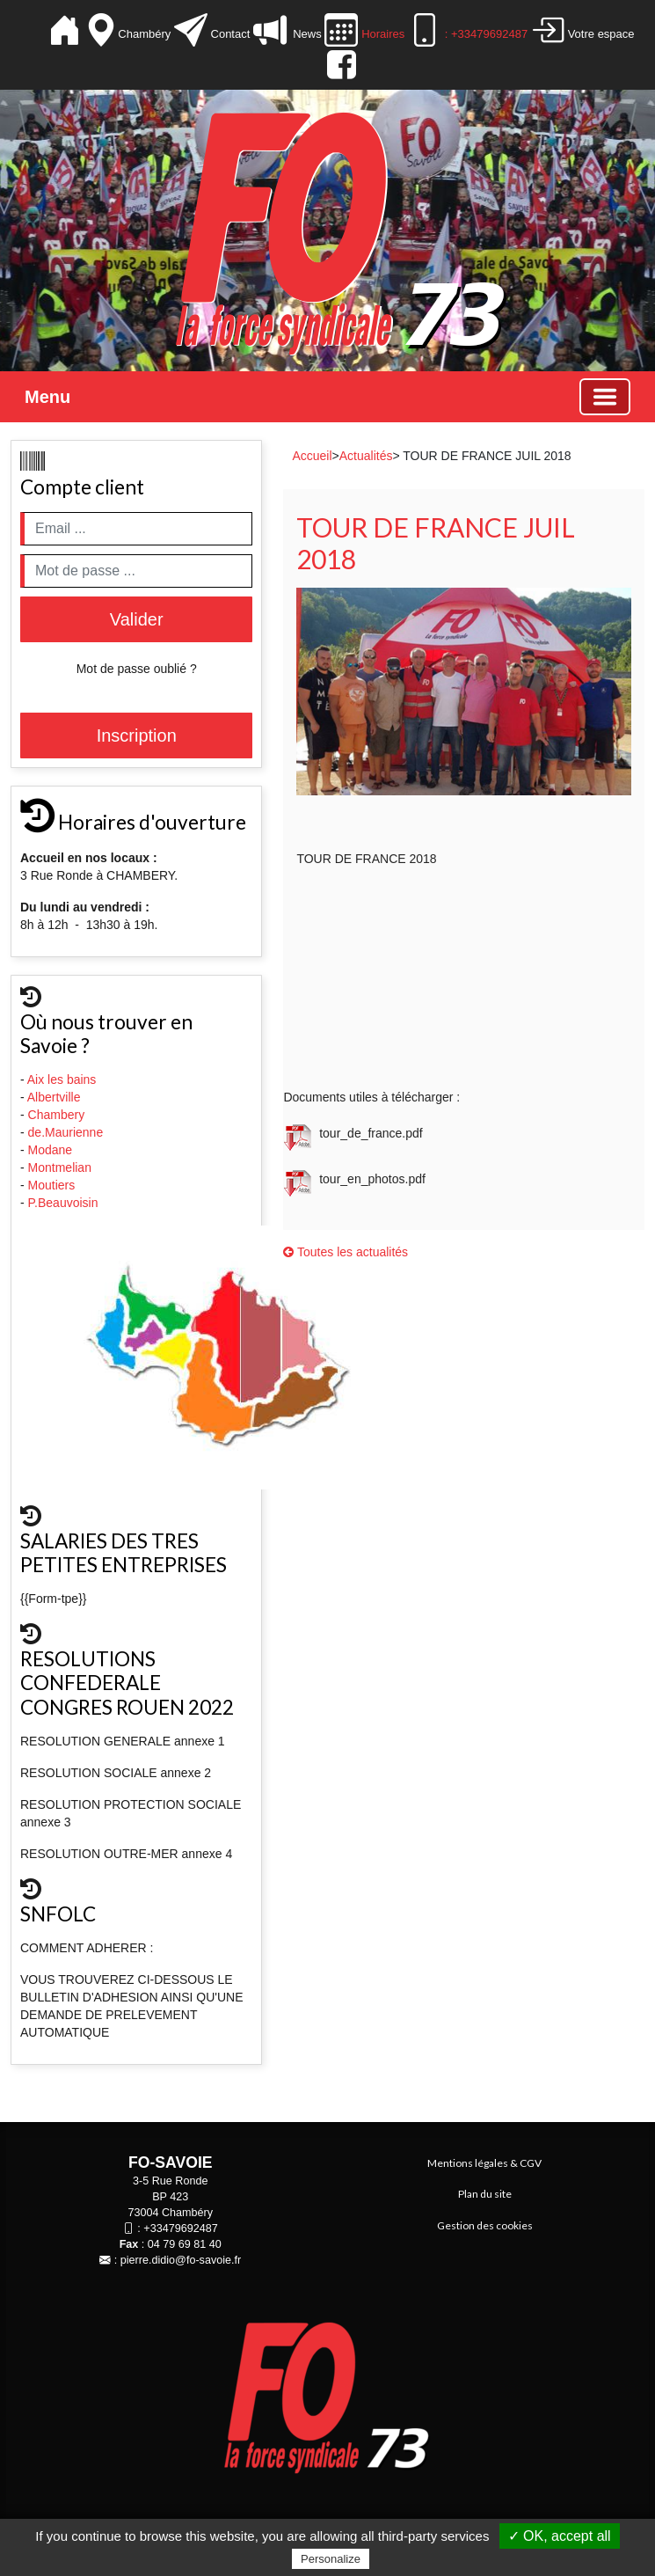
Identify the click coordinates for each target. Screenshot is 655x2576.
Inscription (137, 735)
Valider (137, 619)
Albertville (55, 1097)
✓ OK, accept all (559, 2535)
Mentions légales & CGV (484, 2163)
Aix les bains (63, 1079)
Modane (50, 1150)
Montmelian (61, 1167)
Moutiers (53, 1185)
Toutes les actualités (345, 1252)
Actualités (366, 456)
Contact (230, 33)
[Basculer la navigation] (604, 396)
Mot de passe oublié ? (136, 669)
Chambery (56, 1115)
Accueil (311, 456)
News (305, 33)
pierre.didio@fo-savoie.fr (180, 2260)
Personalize (330, 2558)
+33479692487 (180, 2228)
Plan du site (485, 2193)
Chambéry (146, 33)
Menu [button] (47, 396)
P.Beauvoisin (65, 1203)
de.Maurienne (67, 1132)
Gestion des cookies (485, 2225)
